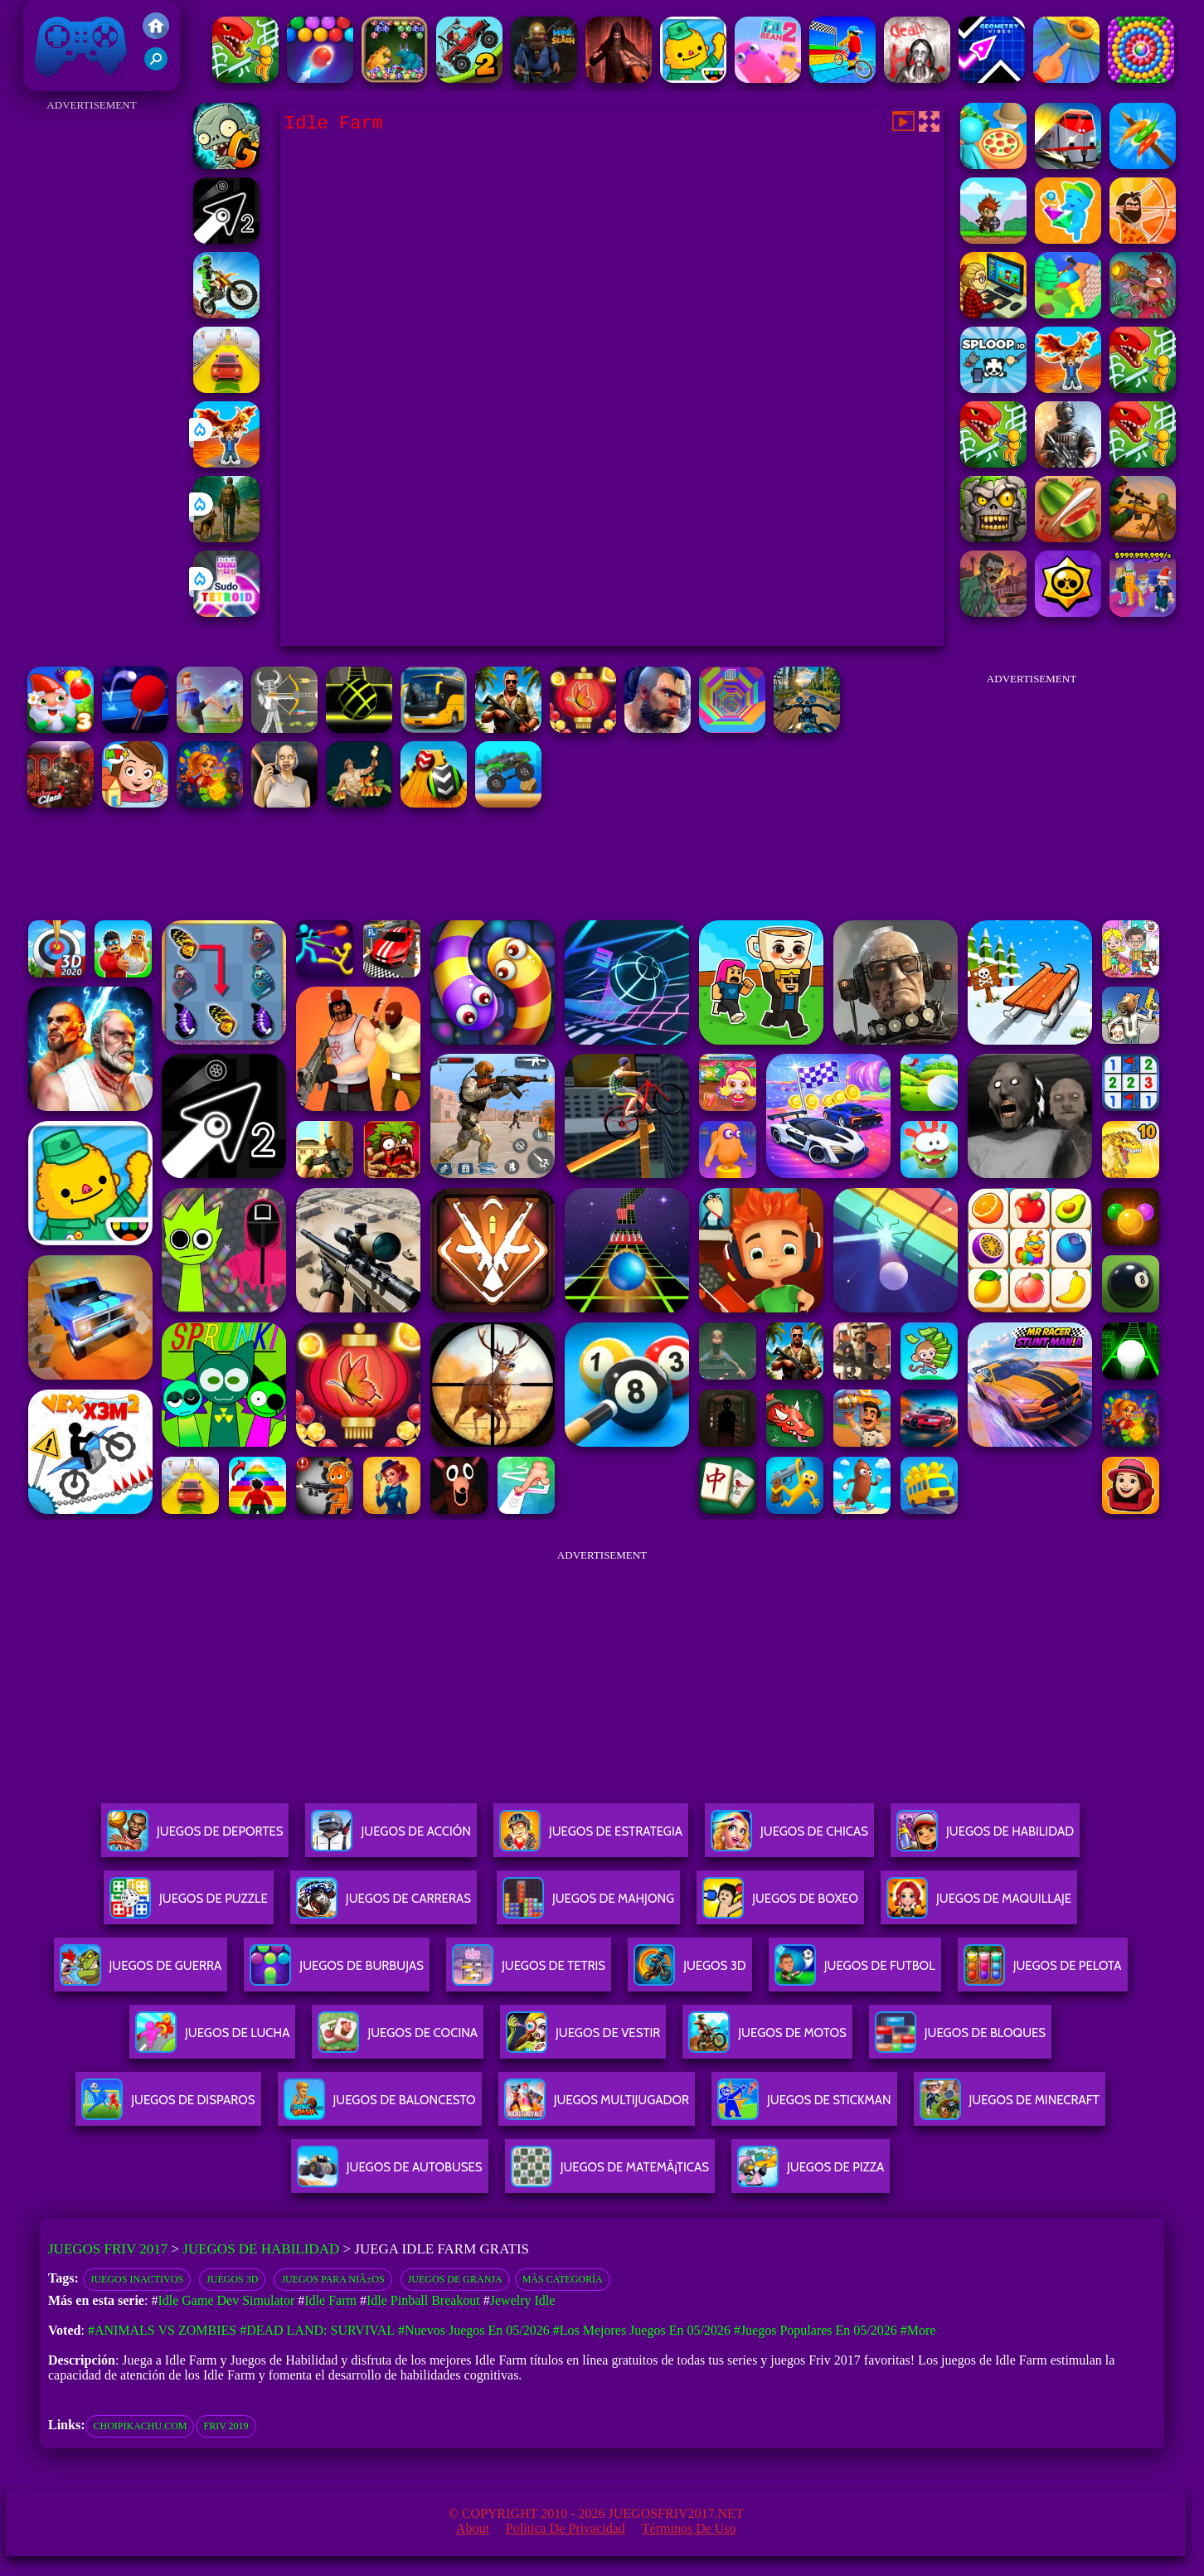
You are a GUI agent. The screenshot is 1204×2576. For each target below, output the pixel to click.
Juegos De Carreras (383, 1905)
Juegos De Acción (390, 1837)
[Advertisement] (91, 365)
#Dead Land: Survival (317, 2330)
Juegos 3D (232, 2279)
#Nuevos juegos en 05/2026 (474, 2330)
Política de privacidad (565, 2528)
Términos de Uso (689, 2528)
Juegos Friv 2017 (81, 45)
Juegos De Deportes (195, 1837)
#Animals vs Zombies (162, 2330)
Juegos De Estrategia (590, 1837)
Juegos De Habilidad (985, 1837)
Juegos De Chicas (789, 1837)
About (472, 2528)
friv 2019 (225, 2426)
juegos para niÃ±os (332, 2279)
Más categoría (562, 2279)
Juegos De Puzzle (188, 1905)
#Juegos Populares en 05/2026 (815, 2330)
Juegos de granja (455, 2279)
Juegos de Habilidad (260, 2249)
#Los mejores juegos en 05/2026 (642, 2330)
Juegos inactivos (136, 2279)
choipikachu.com (140, 2426)
